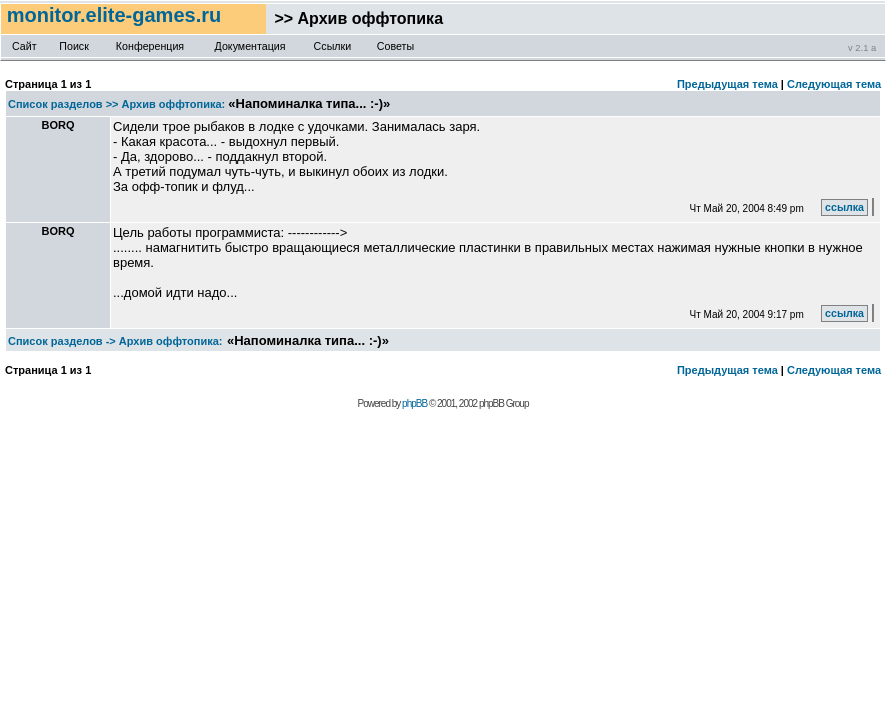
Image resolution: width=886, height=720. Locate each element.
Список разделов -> (62, 341)
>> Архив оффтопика (355, 18)
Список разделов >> (63, 104)
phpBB (414, 403)
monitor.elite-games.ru (116, 15)
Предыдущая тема (727, 84)
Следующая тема (834, 84)
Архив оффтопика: (174, 104)
